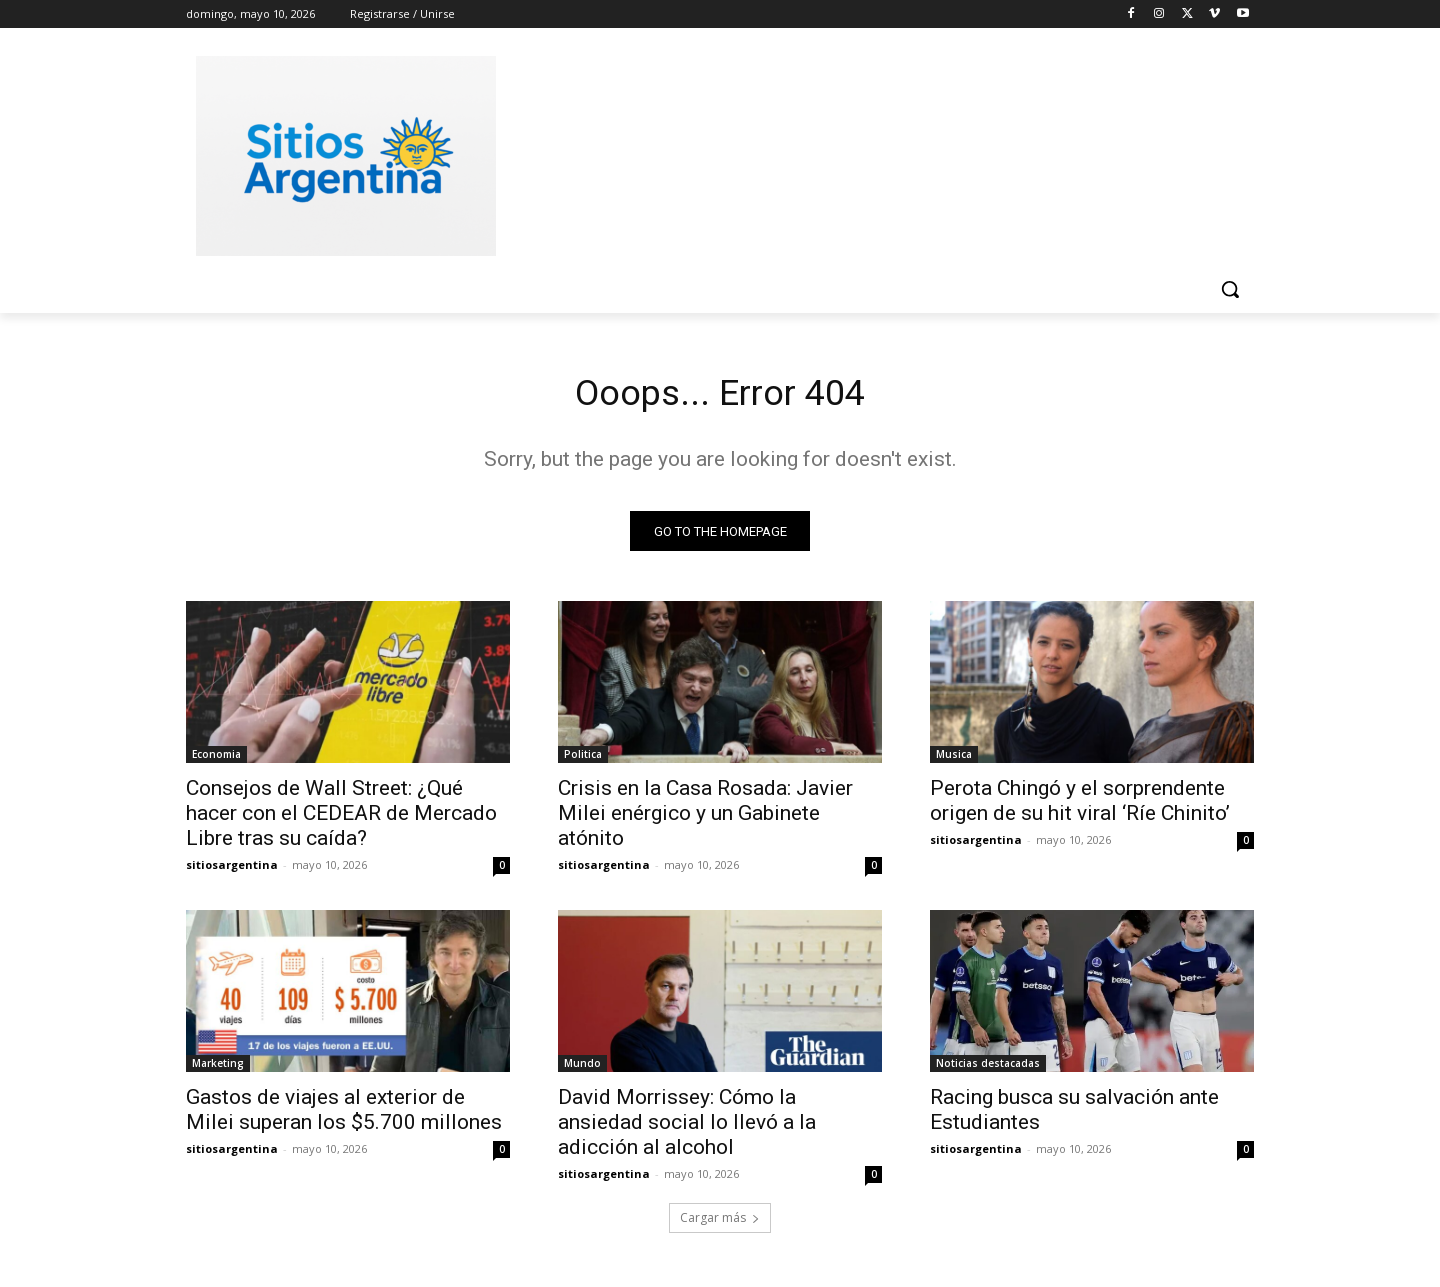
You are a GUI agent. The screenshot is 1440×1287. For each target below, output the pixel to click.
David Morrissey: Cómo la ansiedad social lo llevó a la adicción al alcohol (687, 1128)
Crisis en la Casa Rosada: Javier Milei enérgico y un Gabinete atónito (705, 819)
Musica (954, 760)
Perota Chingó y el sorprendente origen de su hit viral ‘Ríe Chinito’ (1080, 806)
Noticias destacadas (988, 1069)
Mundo (582, 1069)
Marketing (218, 1069)
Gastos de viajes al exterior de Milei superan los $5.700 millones (344, 1115)
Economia (216, 760)
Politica (583, 760)
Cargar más (720, 1223)
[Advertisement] (870, 153)
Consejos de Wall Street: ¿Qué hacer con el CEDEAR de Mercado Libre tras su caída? (341, 819)
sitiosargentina (232, 870)
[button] (1230, 289)
